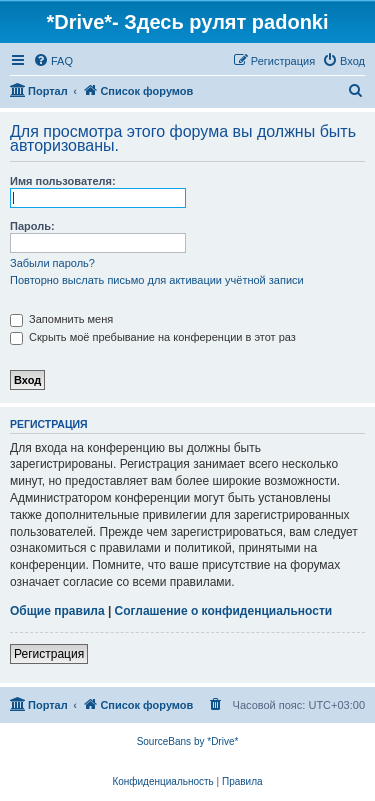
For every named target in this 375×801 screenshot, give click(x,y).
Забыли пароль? (52, 263)
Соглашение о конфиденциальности (224, 611)
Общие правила (57, 611)
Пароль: (32, 226)
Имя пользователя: (63, 181)
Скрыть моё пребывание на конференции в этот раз (153, 337)
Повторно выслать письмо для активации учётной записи (157, 280)
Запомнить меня (61, 319)
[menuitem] (53, 61)
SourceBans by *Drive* (188, 741)
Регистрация (49, 654)
